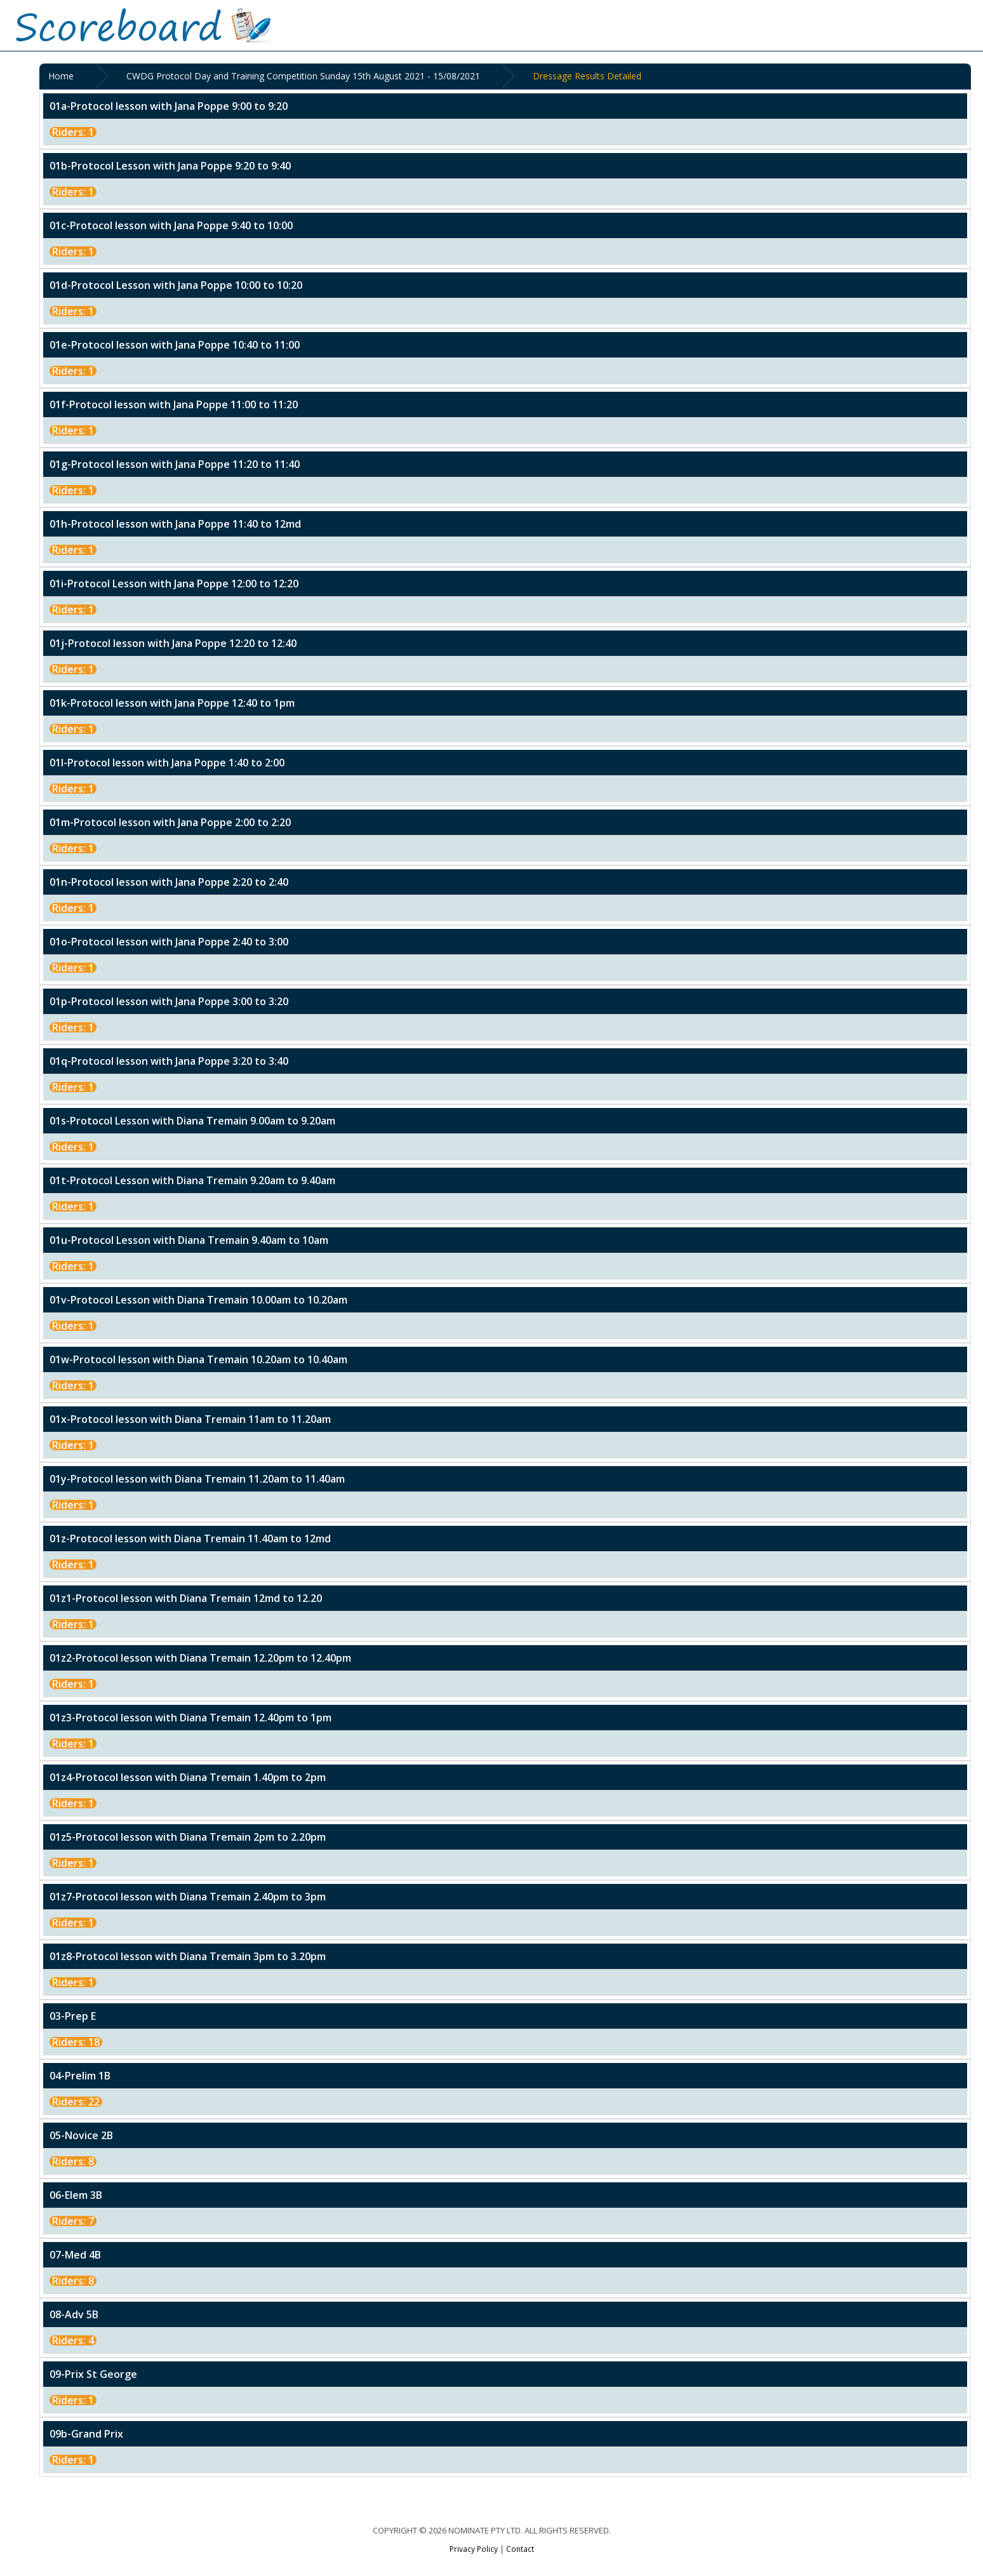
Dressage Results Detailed (589, 76)
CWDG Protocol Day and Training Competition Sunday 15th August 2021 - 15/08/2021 (306, 76)
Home (63, 76)
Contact (520, 2550)
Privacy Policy (474, 2550)
